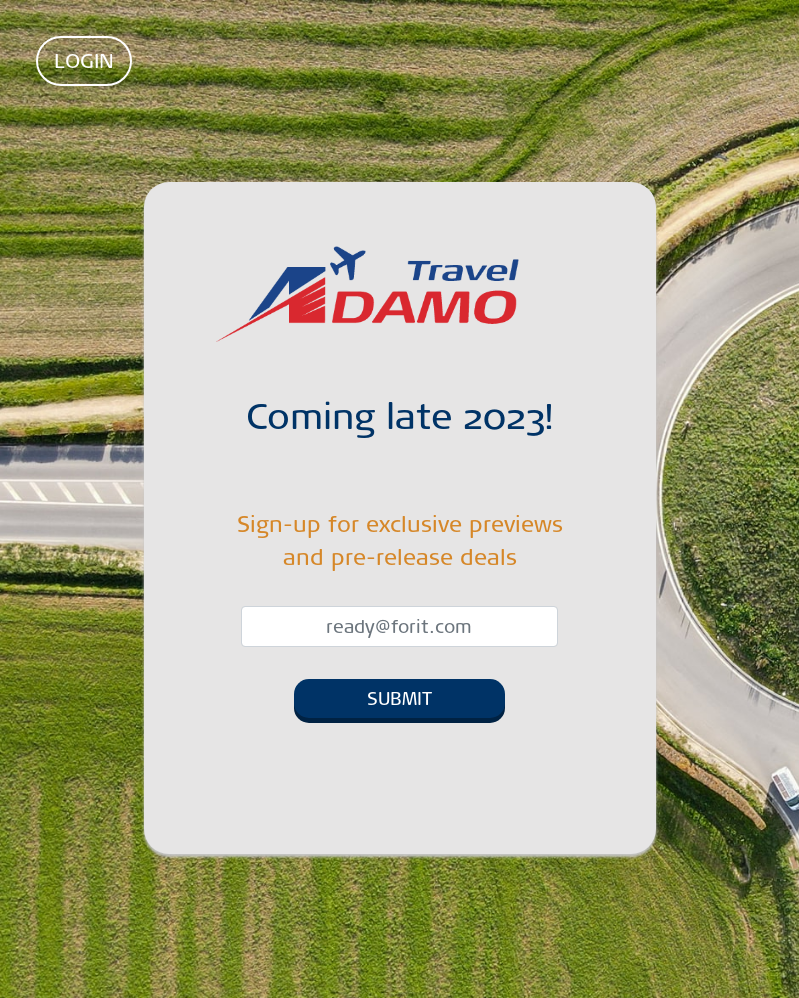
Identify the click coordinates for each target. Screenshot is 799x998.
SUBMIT (399, 698)
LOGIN (84, 61)
